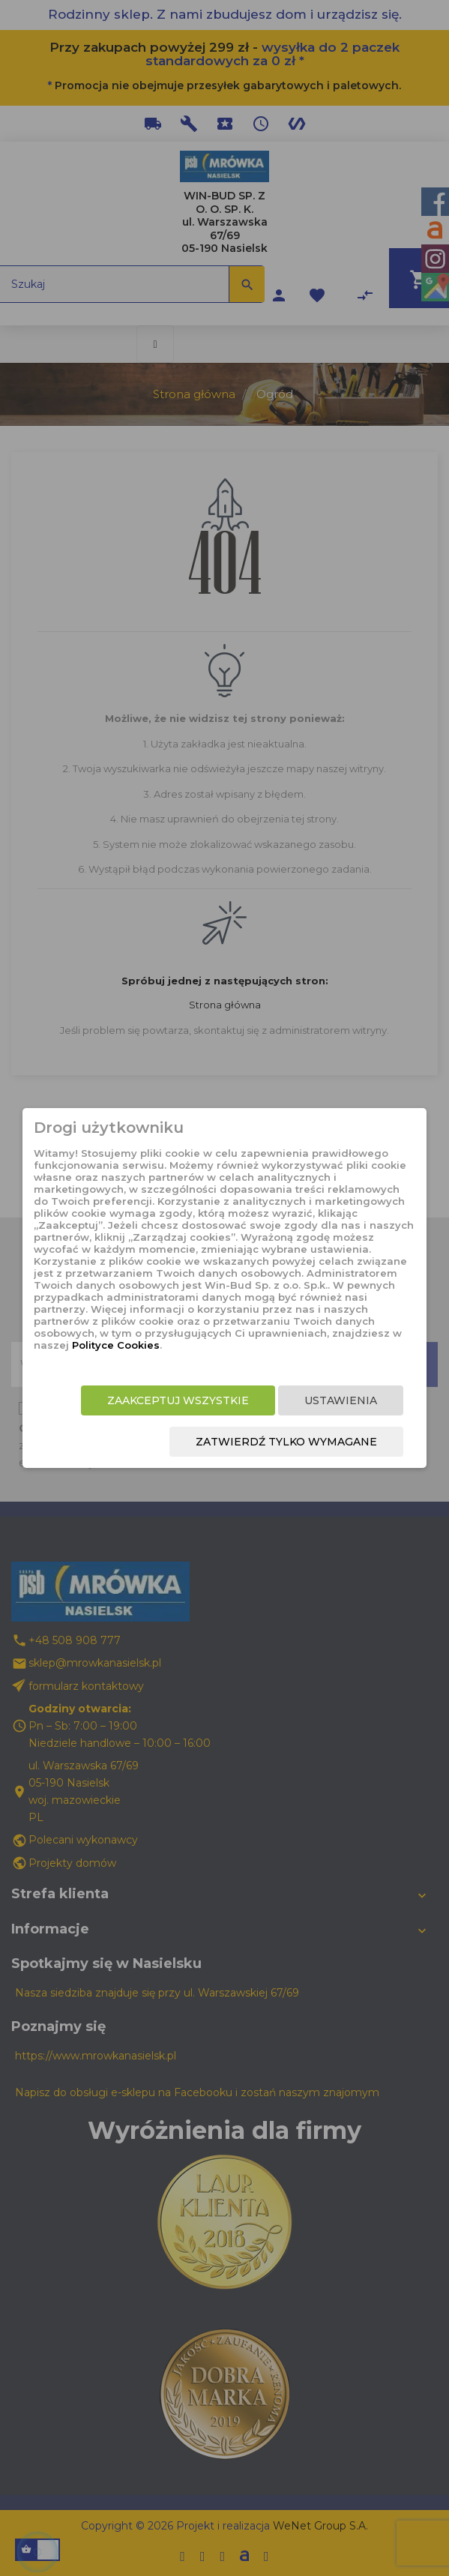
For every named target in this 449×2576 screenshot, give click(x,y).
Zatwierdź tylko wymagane (286, 1441)
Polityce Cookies (116, 1345)
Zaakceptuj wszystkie (178, 1400)
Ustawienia (340, 1400)
